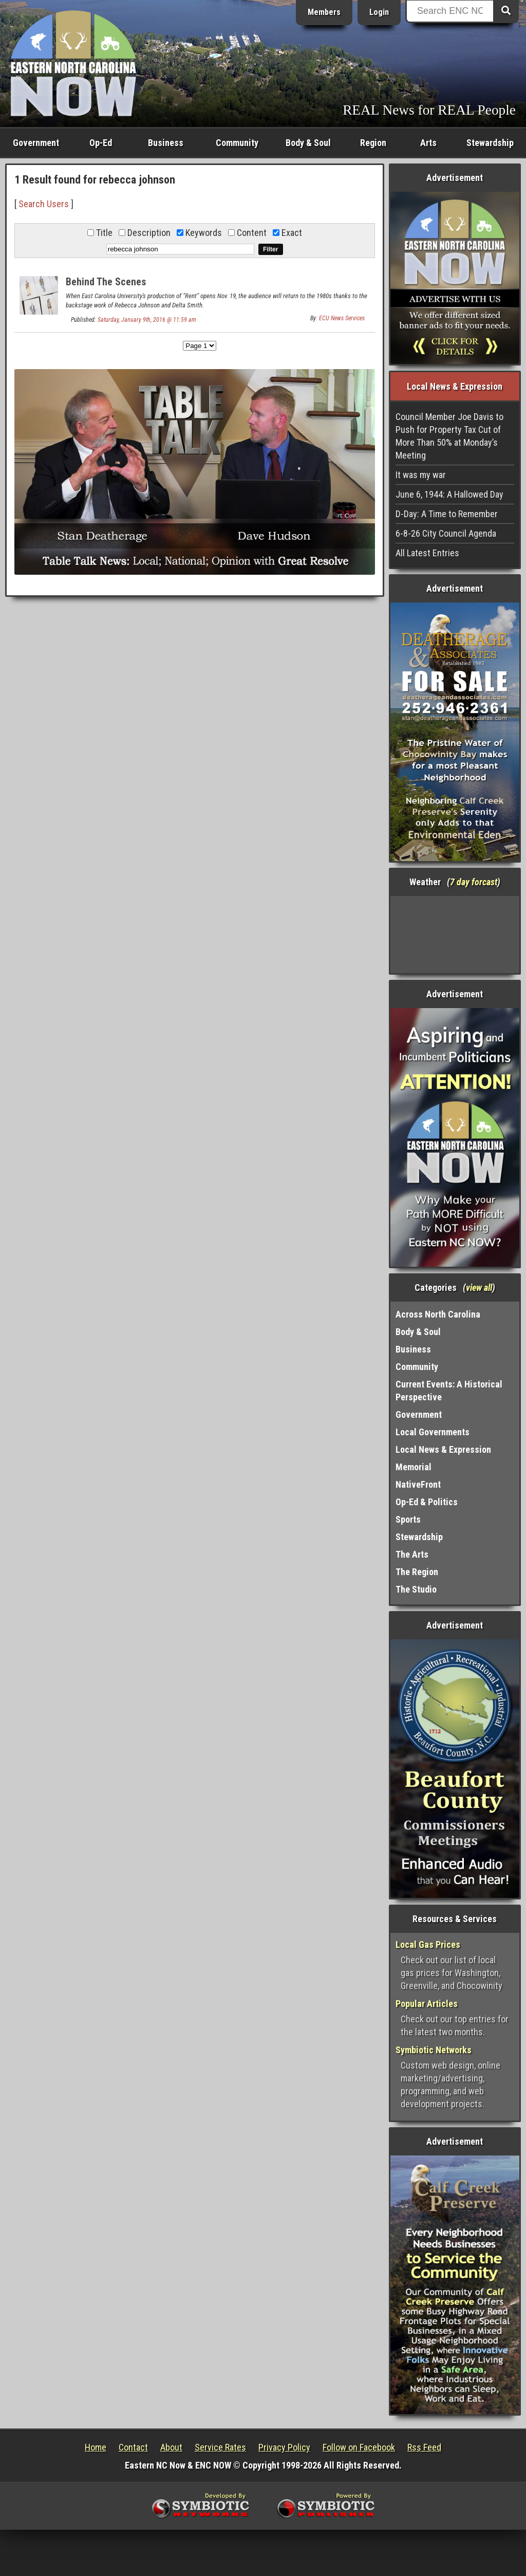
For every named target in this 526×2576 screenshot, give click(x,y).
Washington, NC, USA (454, 934)
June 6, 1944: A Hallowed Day (449, 494)
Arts (428, 142)
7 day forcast (473, 881)
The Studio (416, 1589)
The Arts (412, 1554)
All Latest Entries (427, 552)
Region (373, 142)
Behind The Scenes (106, 282)
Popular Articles (427, 2003)
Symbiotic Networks (434, 2049)
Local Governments (432, 1432)
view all (479, 1287)
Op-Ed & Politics (427, 1501)
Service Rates (220, 2447)
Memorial (413, 1466)
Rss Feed (424, 2447)
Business (165, 142)
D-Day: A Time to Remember (447, 513)
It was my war (421, 474)
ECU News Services (342, 318)
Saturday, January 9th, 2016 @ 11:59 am (147, 319)
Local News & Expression (443, 1449)
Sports (408, 1519)
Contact (133, 2447)
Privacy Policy (284, 2447)
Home (95, 2447)
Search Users (43, 203)
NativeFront (418, 1484)
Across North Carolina (438, 1314)
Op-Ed (100, 142)
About (171, 2447)
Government (36, 142)
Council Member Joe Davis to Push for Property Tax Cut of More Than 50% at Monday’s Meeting (449, 436)
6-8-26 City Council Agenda (446, 533)
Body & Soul (308, 142)
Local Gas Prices (428, 1944)
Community (237, 142)
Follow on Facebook (359, 2447)
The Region (417, 1571)
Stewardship (490, 142)
